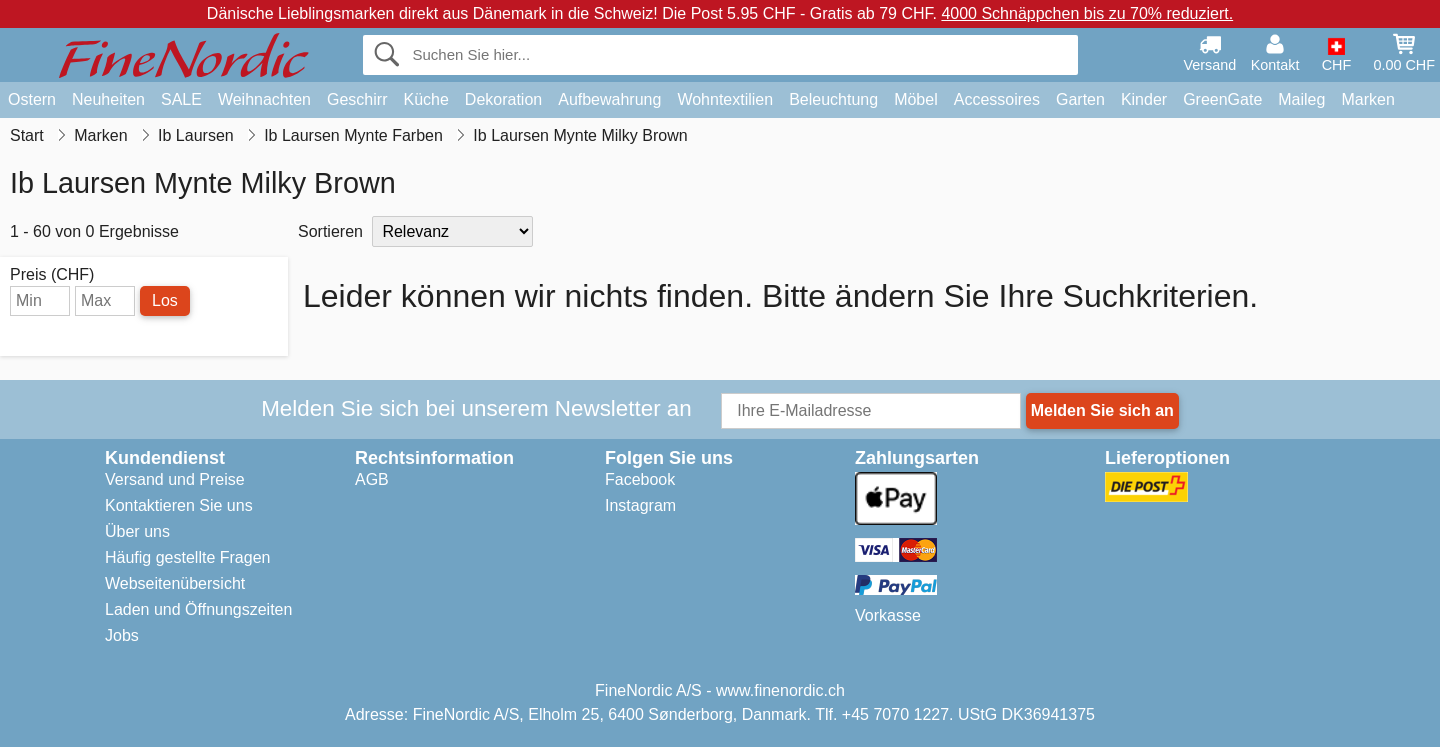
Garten (1080, 99)
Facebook (640, 479)
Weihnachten (264, 99)
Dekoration (503, 99)
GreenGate (1222, 99)
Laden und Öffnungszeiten (198, 609)
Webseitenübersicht (175, 583)
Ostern (32, 99)
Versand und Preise (175, 479)
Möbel (916, 99)
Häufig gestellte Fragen (187, 557)
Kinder (1144, 99)
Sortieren (330, 231)
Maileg (1301, 99)
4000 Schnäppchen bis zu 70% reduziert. (1087, 13)
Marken (1367, 99)
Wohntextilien (725, 99)
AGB (372, 479)
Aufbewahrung (609, 99)
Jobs (122, 635)
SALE (181, 99)
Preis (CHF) (52, 275)
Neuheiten (108, 99)
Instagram (640, 505)
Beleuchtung (833, 99)
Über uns (137, 531)
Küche (425, 99)
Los (165, 300)
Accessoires (997, 99)
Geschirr (357, 99)
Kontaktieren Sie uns (179, 505)
